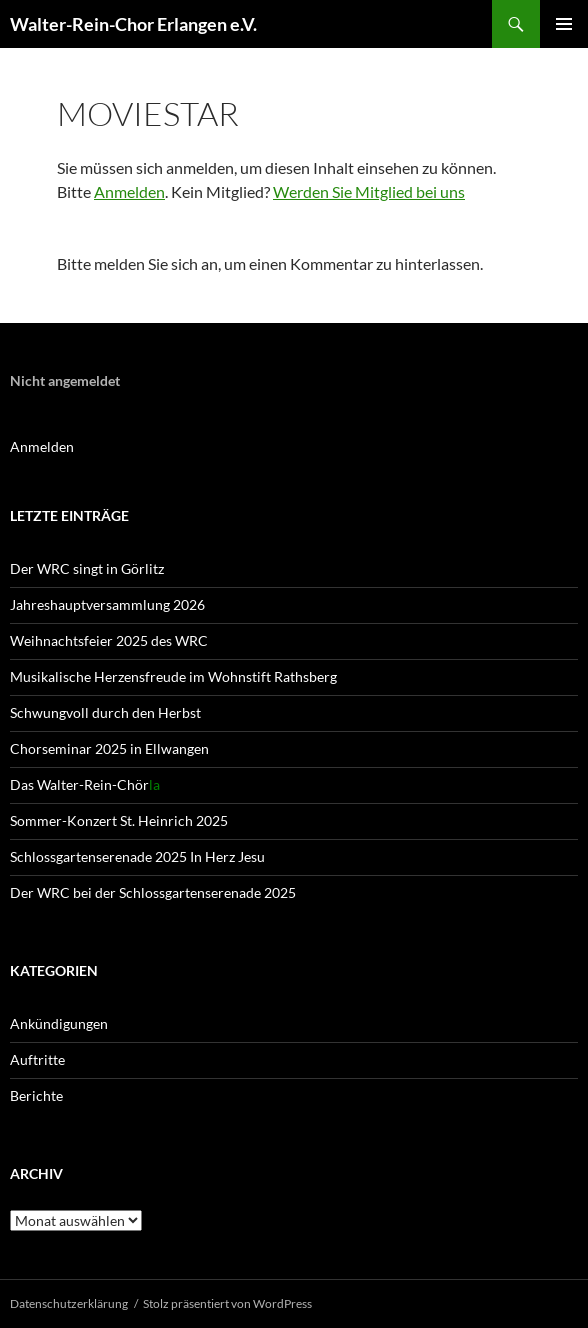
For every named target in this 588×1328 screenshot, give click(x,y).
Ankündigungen (59, 1023)
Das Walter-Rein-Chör (85, 784)
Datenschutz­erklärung (69, 1303)
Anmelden (129, 191)
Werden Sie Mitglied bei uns (369, 191)
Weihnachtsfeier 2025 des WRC (109, 640)
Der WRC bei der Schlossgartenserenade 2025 (153, 892)
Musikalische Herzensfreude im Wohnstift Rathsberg (173, 676)
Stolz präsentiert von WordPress (227, 1303)
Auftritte (37, 1059)
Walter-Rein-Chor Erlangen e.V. (133, 24)
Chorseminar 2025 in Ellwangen (109, 748)
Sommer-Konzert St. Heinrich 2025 (119, 820)
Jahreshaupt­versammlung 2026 (107, 604)
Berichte (36, 1095)
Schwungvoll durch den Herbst (105, 712)
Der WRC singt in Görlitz (87, 568)
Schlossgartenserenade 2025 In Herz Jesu (137, 856)
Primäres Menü (564, 24)
